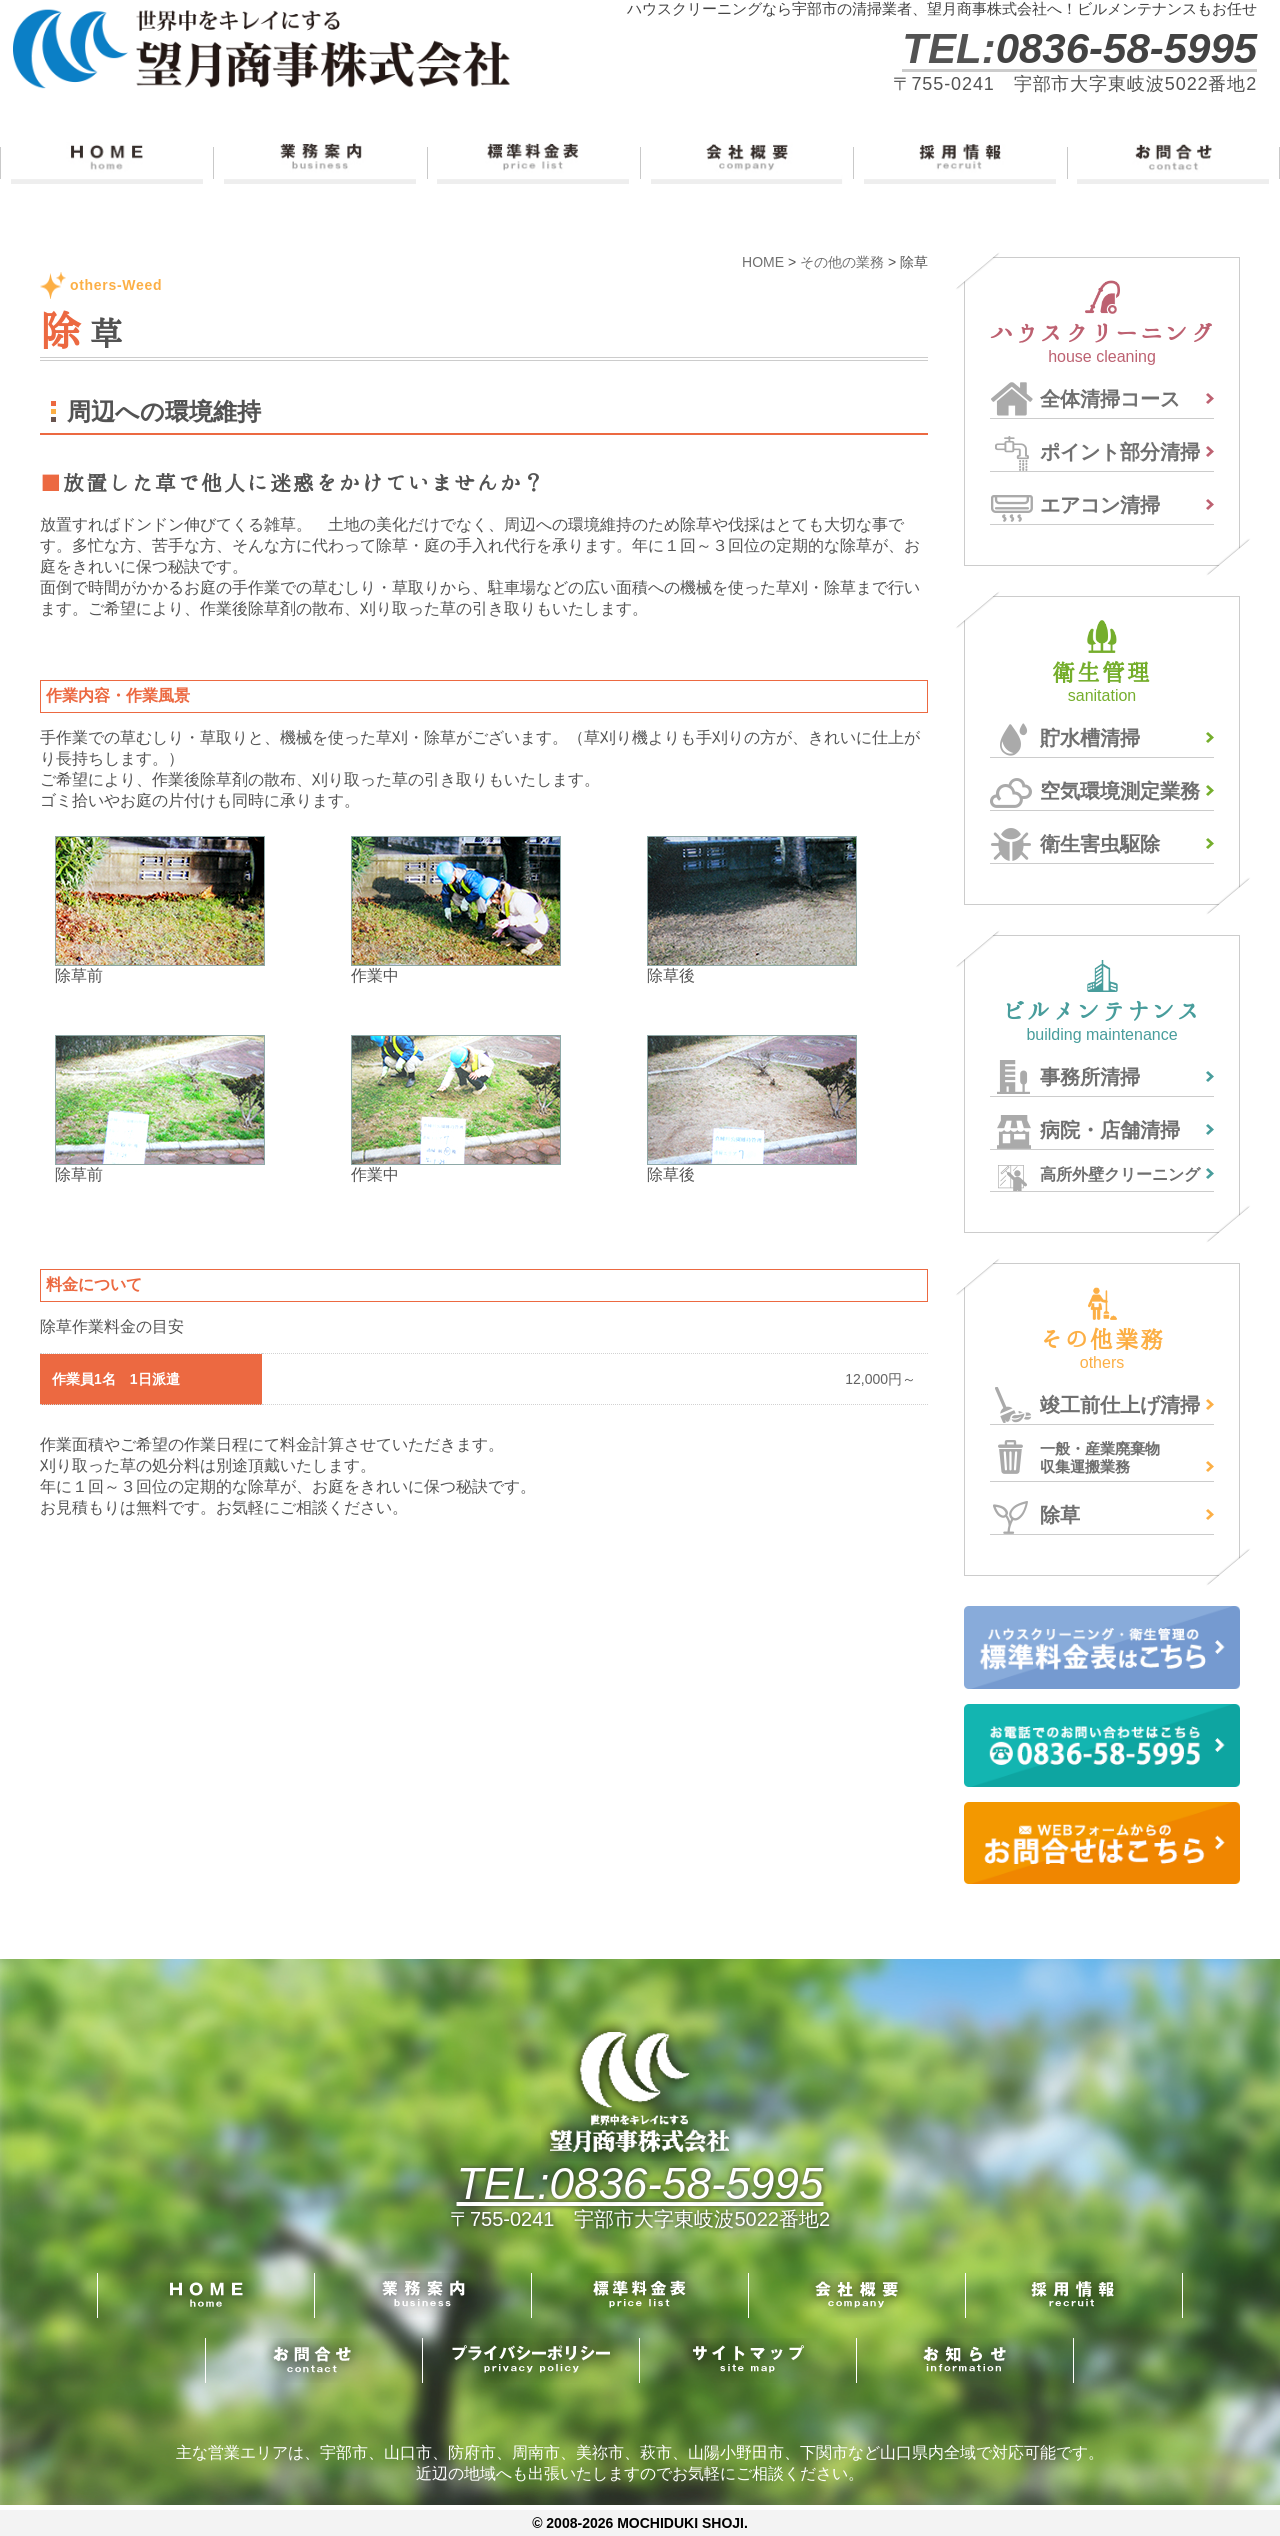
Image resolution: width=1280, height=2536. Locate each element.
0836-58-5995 (1127, 48)
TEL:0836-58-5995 (640, 2183)
